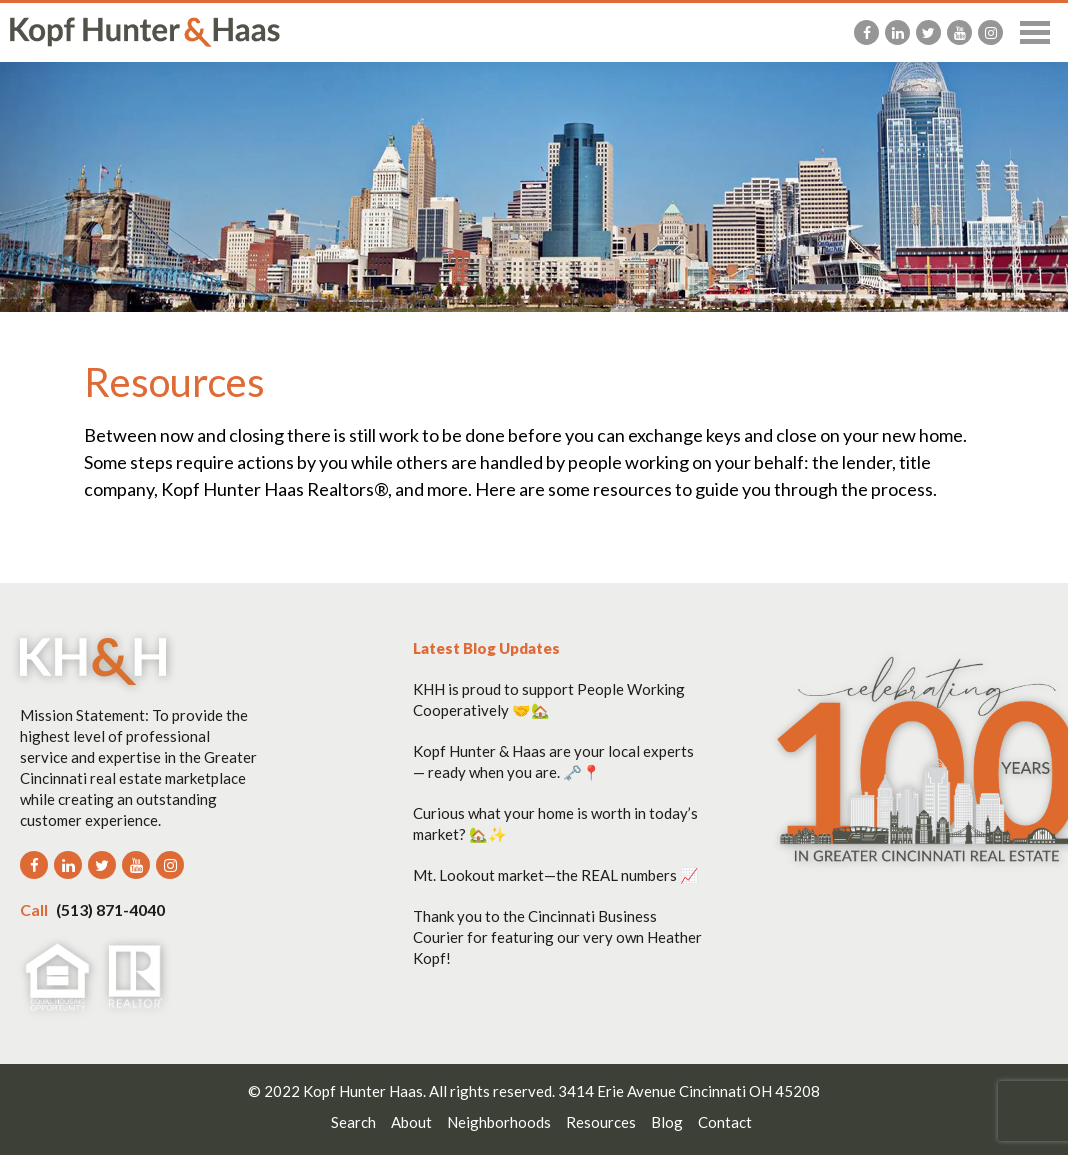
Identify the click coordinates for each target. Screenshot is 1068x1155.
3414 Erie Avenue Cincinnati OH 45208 (689, 1091)
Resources (601, 1122)
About (411, 1122)
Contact (725, 1122)
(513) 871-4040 (92, 909)
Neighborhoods (499, 1122)
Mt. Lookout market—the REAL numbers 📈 (556, 875)
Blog (667, 1122)
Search (353, 1122)
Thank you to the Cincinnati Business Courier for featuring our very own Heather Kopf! (557, 937)
